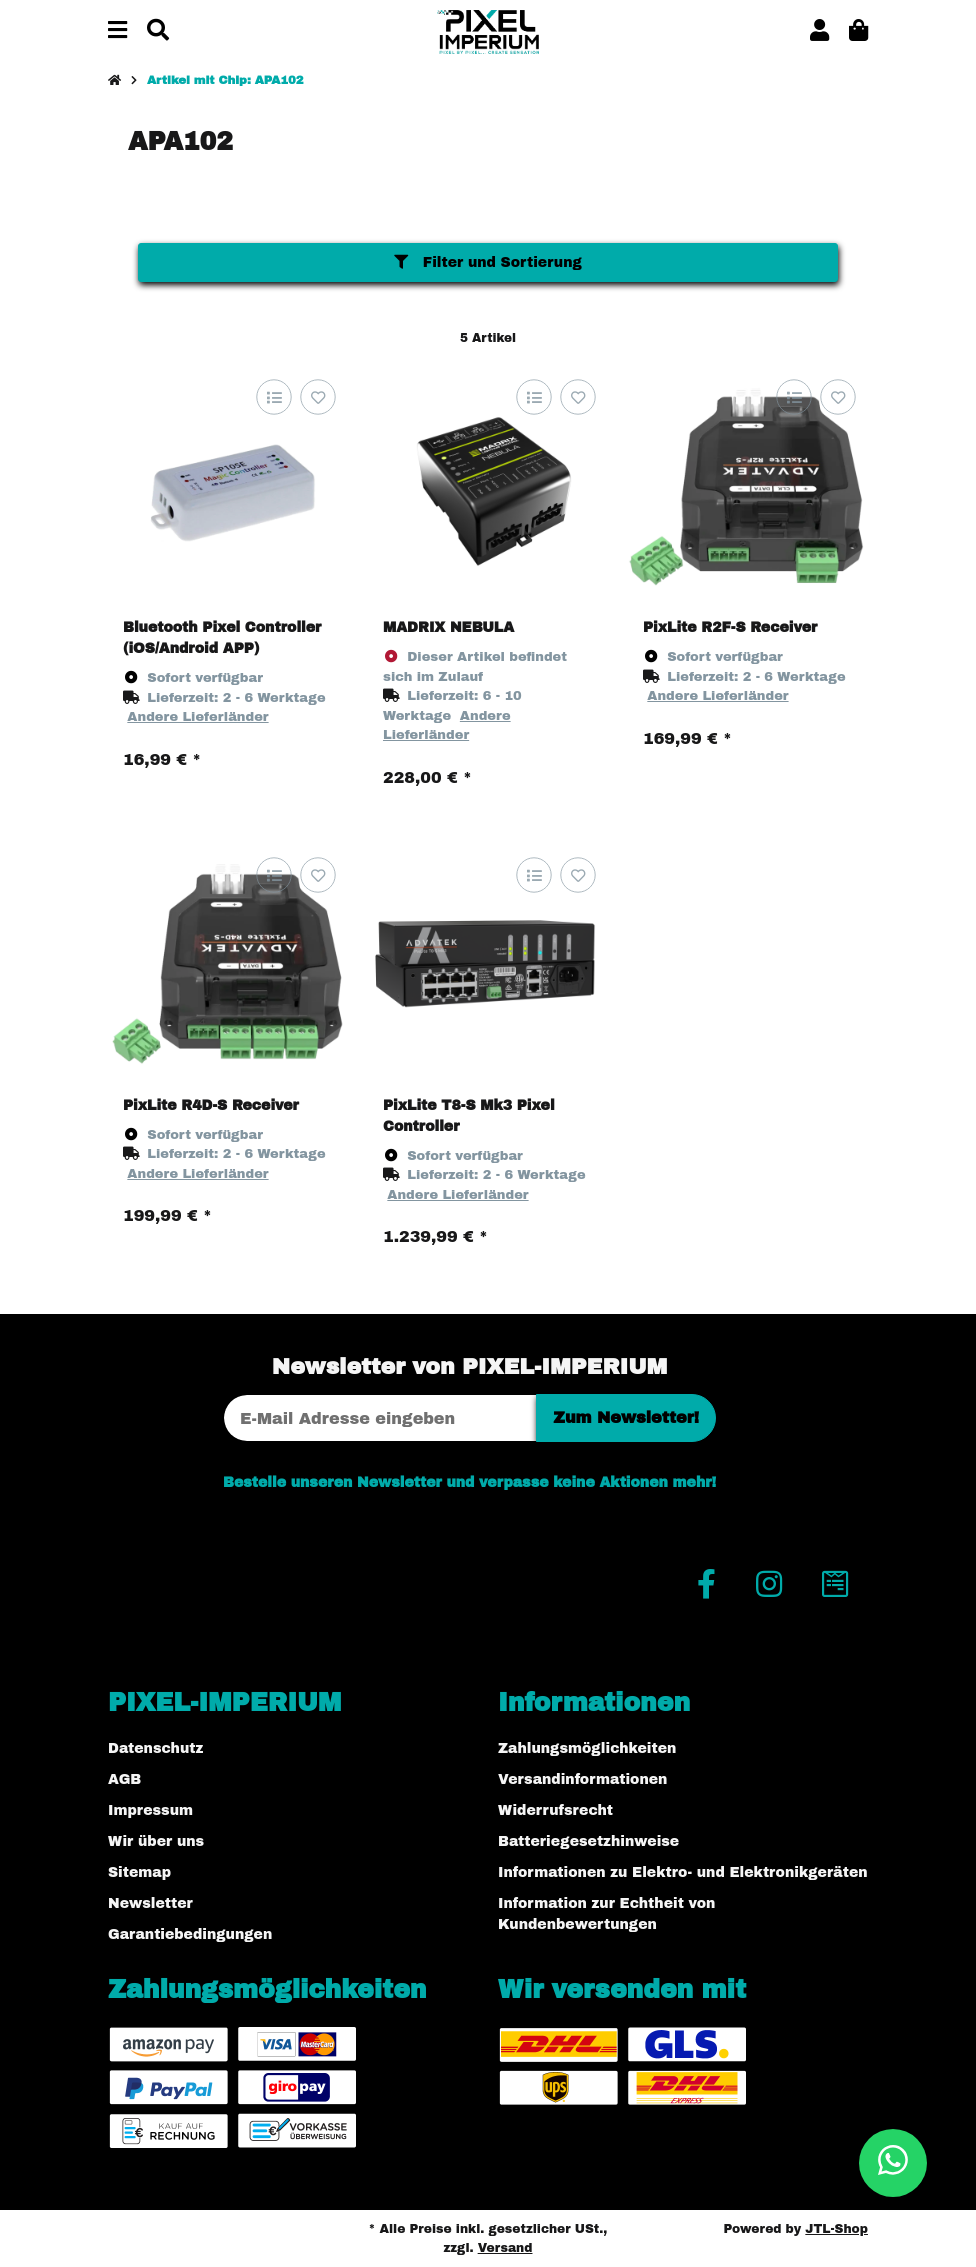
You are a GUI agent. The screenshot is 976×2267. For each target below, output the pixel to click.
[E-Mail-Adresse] (380, 1418)
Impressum (150, 1810)
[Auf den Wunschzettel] (317, 397)
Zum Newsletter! (626, 1417)
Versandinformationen (582, 1779)
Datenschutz (155, 1748)
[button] (819, 31)
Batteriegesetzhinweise (588, 1841)
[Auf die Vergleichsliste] (273, 397)
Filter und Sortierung (488, 262)
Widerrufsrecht (555, 1810)
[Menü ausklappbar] (117, 31)
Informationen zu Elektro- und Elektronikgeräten (683, 1872)
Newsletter (150, 1903)
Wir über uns (156, 1841)
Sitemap (139, 1872)
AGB (124, 1779)
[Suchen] (158, 31)
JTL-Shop (836, 2229)
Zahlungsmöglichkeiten (587, 1748)
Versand (505, 2248)
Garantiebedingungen (190, 1934)
